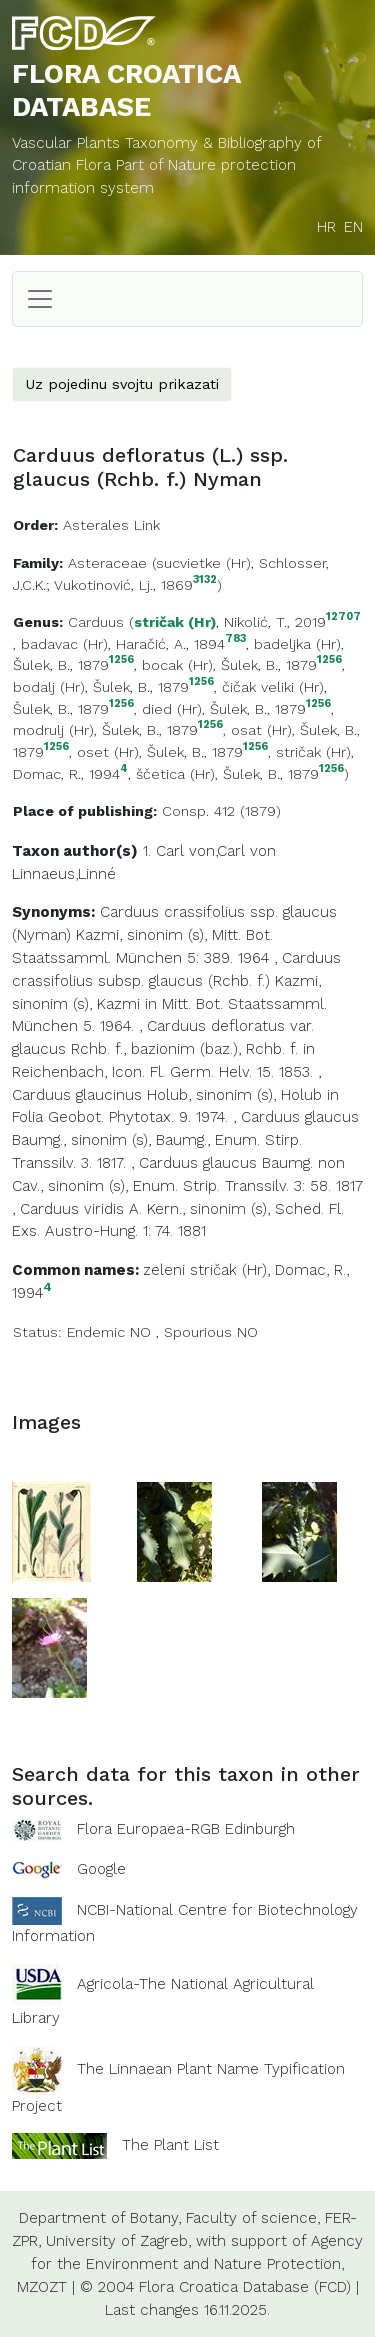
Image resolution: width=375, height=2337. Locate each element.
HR (326, 227)
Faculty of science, (253, 2218)
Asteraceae (107, 563)
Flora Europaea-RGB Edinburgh (186, 1829)
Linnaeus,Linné (64, 874)
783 (235, 639)
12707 (343, 617)
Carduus (96, 622)
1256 (121, 660)
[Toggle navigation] (40, 299)
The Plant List (170, 2145)
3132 (205, 580)
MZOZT (42, 2287)
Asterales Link (111, 525)
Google (101, 1869)
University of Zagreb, (118, 2241)
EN (353, 227)
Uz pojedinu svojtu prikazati (122, 384)
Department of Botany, (100, 2218)
